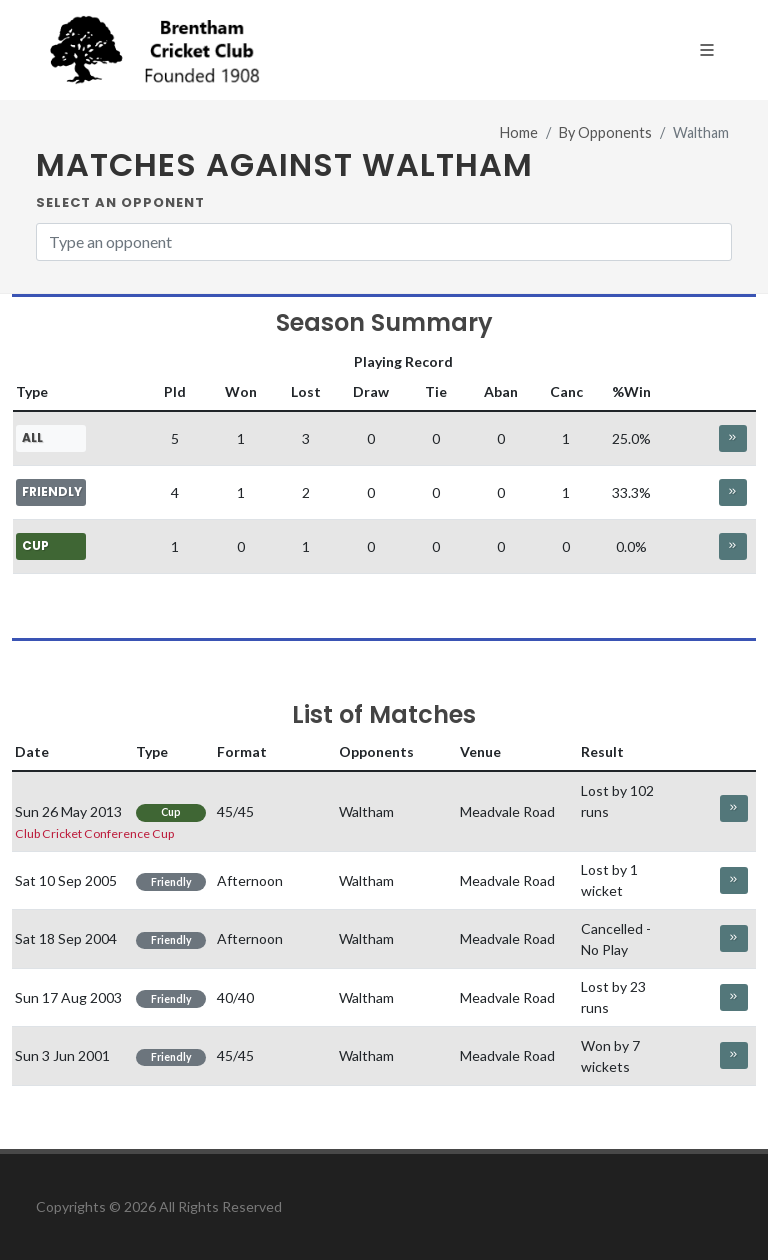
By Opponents (605, 132)
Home (519, 132)
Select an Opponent (120, 202)
